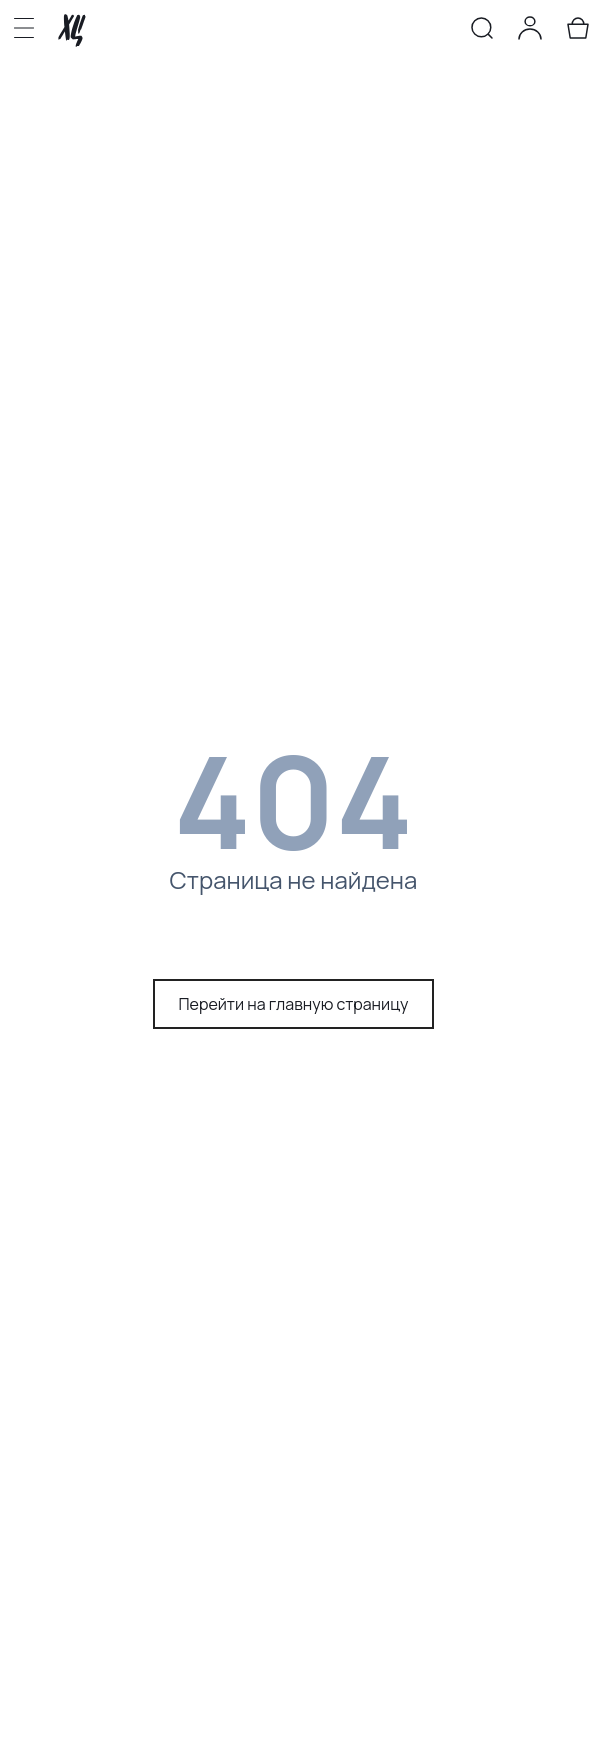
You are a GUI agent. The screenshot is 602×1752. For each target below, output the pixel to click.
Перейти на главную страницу (294, 1004)
